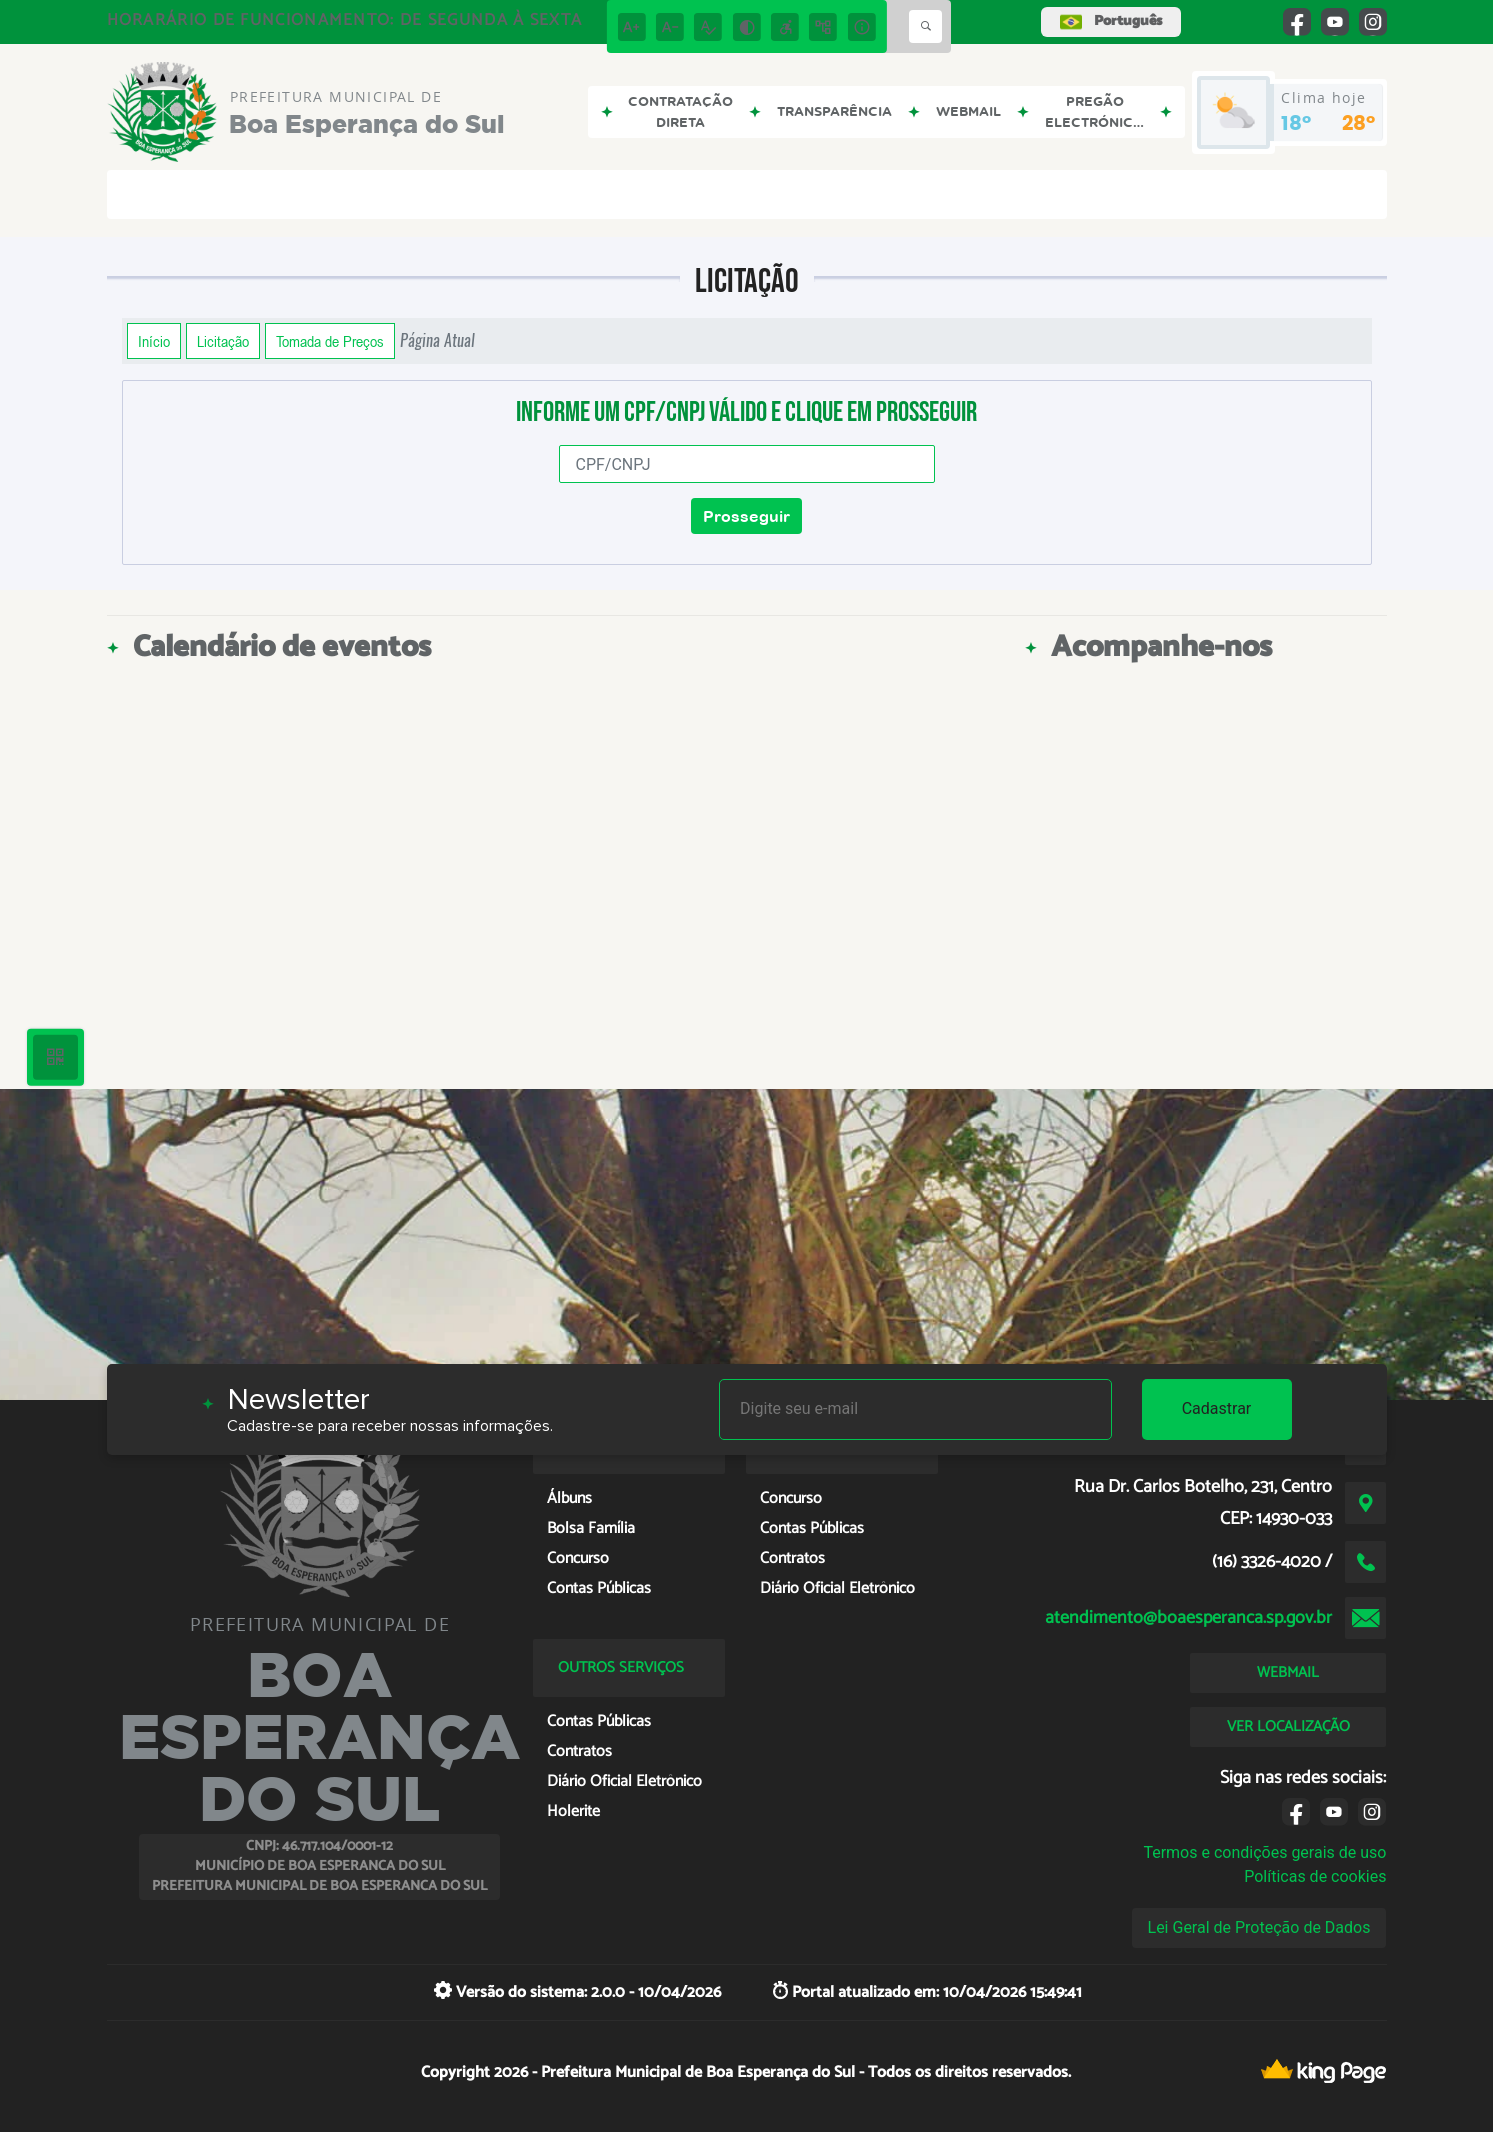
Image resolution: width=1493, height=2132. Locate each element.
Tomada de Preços (330, 341)
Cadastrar (1217, 1408)
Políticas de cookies (1315, 1876)
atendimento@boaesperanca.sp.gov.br (1188, 1618)
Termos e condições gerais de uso (1264, 1852)
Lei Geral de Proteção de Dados (1259, 1927)
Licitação (223, 341)
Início (154, 341)
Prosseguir (746, 516)
